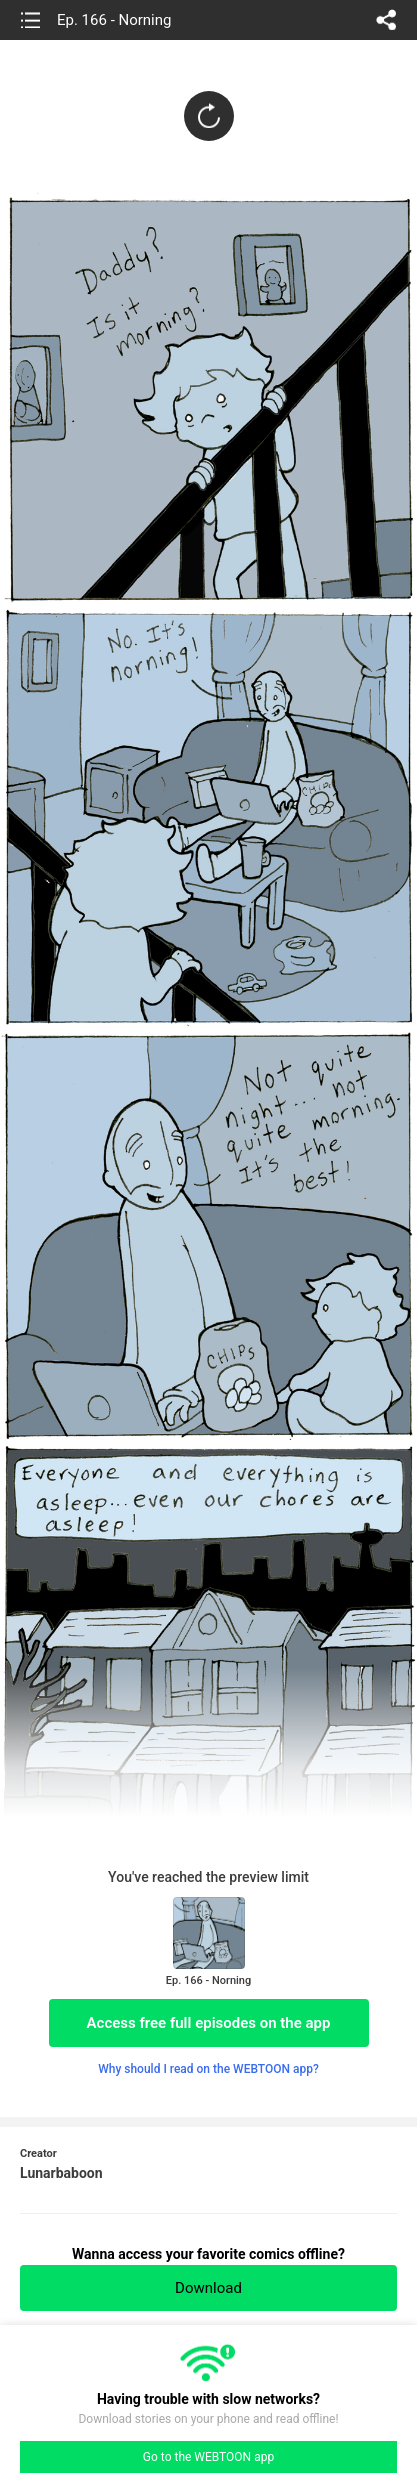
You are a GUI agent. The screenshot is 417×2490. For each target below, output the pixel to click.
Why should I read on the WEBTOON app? (208, 2069)
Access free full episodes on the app (209, 2023)
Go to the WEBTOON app (208, 2457)
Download (208, 2288)
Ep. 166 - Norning (114, 20)
